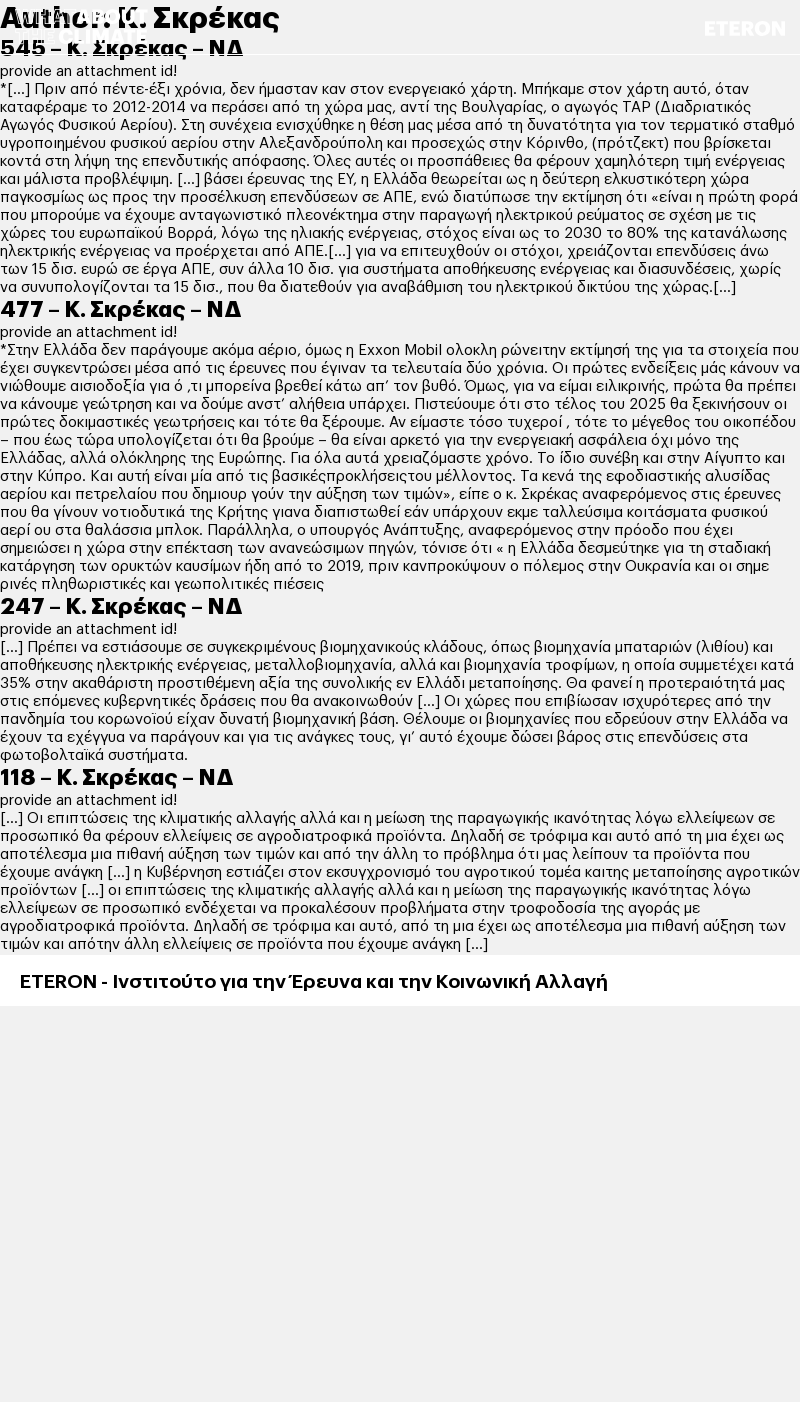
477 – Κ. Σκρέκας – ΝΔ (121, 310)
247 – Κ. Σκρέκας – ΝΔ (121, 607)
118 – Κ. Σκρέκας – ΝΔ (117, 778)
